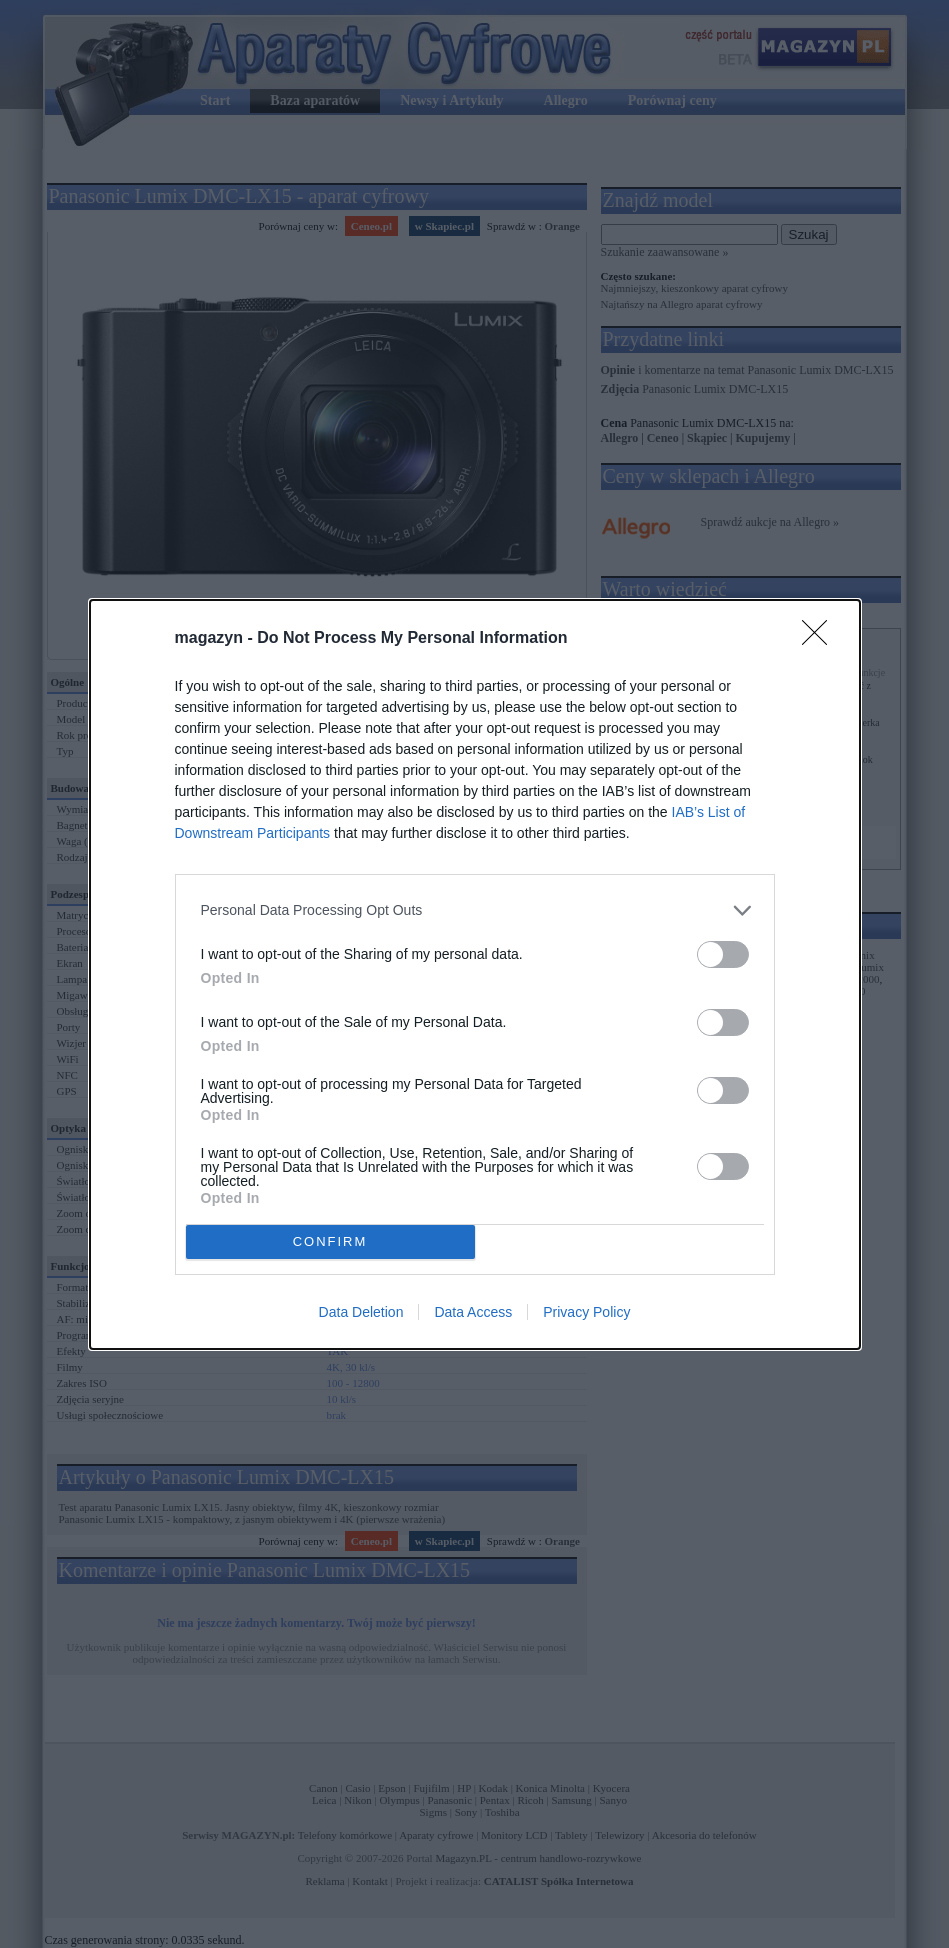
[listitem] (475, 910)
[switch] (723, 954)
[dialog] (475, 974)
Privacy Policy (586, 1312)
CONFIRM (330, 1240)
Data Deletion (361, 1312)
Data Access (473, 1312)
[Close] (821, 639)
